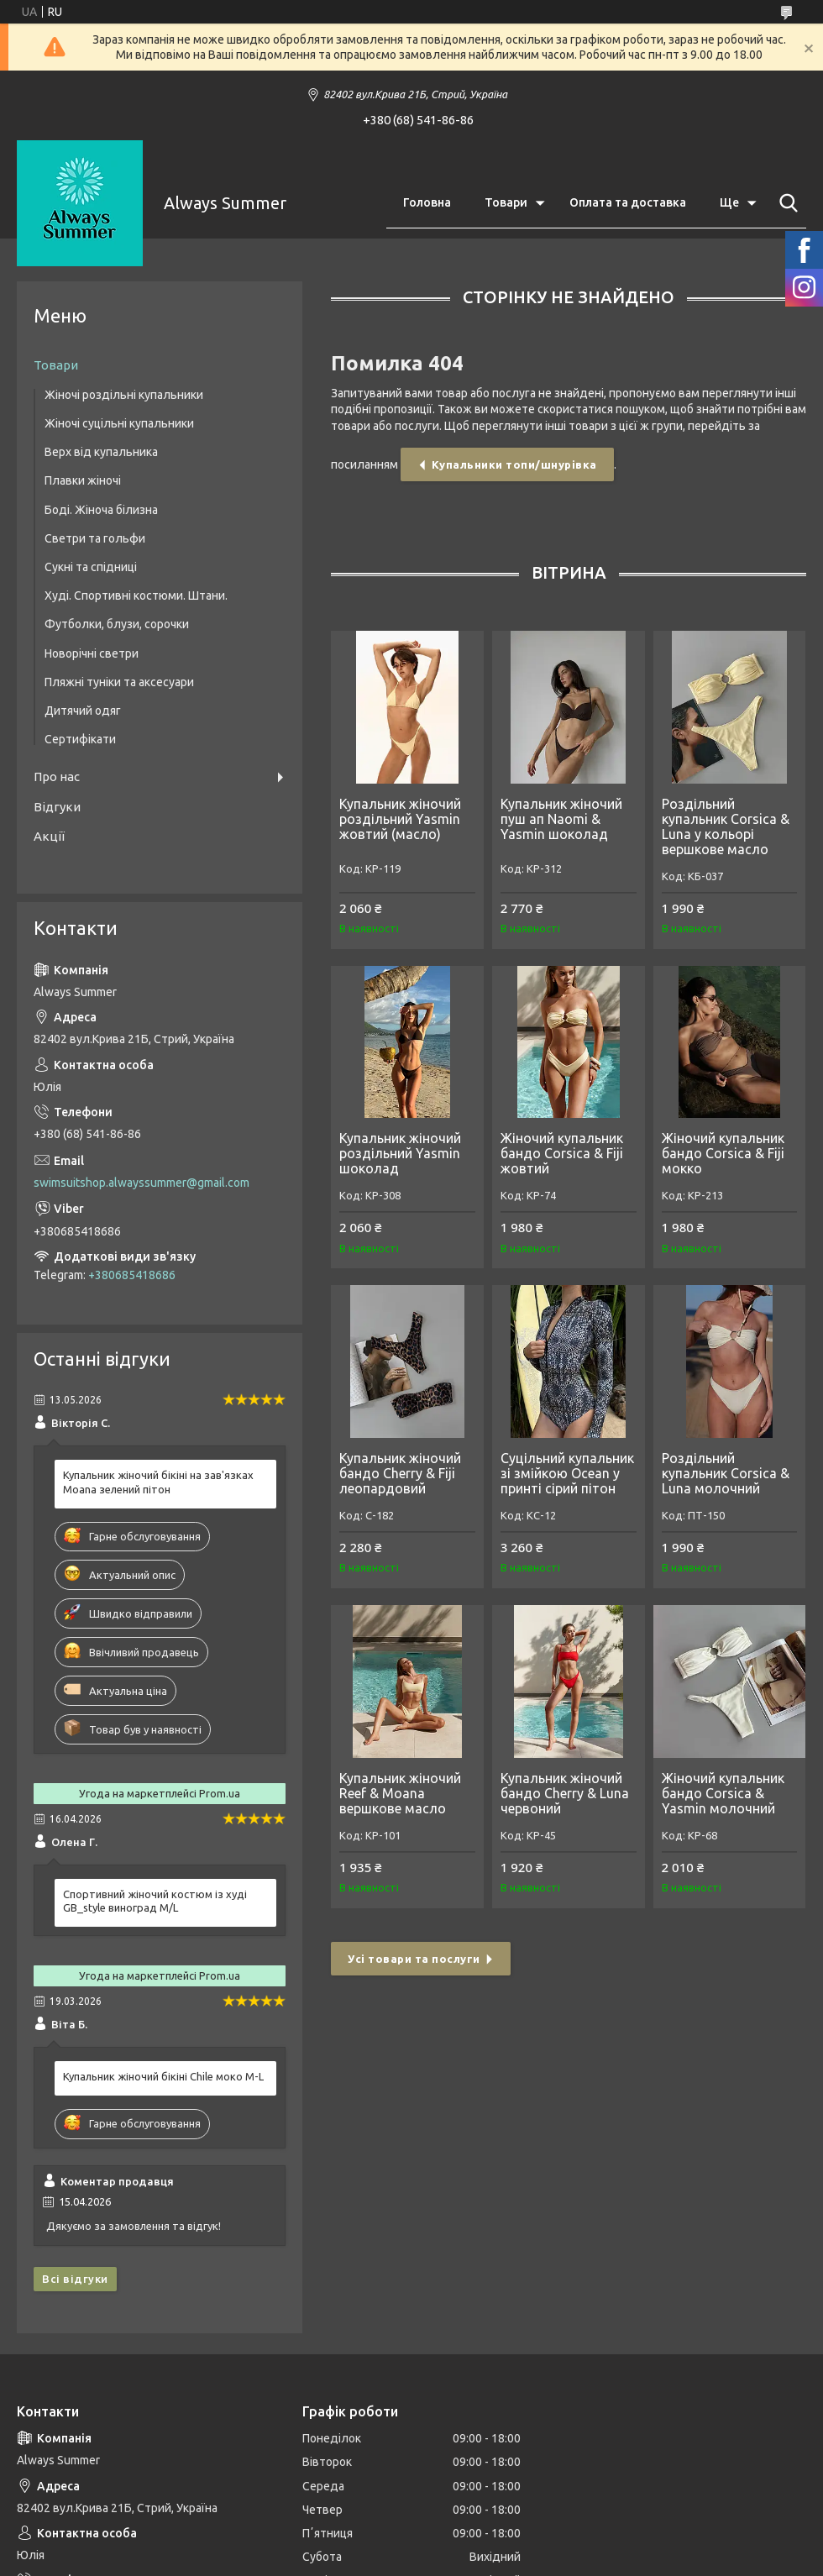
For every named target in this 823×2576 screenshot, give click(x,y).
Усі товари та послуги (414, 1959)
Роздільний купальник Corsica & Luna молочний (725, 1473)
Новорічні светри (92, 653)
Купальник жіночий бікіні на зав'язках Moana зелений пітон (158, 1482)
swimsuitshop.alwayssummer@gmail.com (141, 1182)
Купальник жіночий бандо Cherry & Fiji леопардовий (400, 1473)
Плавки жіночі (83, 480)
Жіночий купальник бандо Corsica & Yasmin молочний (723, 1793)
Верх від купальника (101, 452)
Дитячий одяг (83, 710)
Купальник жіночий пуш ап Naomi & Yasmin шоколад (561, 819)
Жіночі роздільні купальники (124, 394)
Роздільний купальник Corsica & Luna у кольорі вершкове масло (725, 826)
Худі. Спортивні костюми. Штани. (136, 595)
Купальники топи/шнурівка (514, 464)
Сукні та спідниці (91, 567)
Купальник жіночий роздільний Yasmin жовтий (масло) (400, 819)
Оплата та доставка (627, 202)
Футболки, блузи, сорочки (117, 624)
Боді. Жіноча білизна (101, 510)
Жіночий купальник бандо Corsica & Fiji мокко (723, 1153)
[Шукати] (785, 203)
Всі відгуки (75, 2279)
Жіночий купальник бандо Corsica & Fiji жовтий (562, 1153)
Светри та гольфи (95, 538)
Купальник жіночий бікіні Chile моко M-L (163, 2076)
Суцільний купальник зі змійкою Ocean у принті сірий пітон (567, 1473)
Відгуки (57, 807)
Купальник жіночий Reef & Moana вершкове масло (400, 1793)
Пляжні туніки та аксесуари (119, 682)
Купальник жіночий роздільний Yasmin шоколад (400, 1153)
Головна (427, 202)
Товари (506, 202)
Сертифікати (80, 739)
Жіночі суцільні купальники (119, 423)
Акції (49, 836)
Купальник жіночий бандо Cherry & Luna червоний (565, 1793)
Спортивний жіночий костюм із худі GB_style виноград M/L (155, 1901)
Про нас (57, 776)
